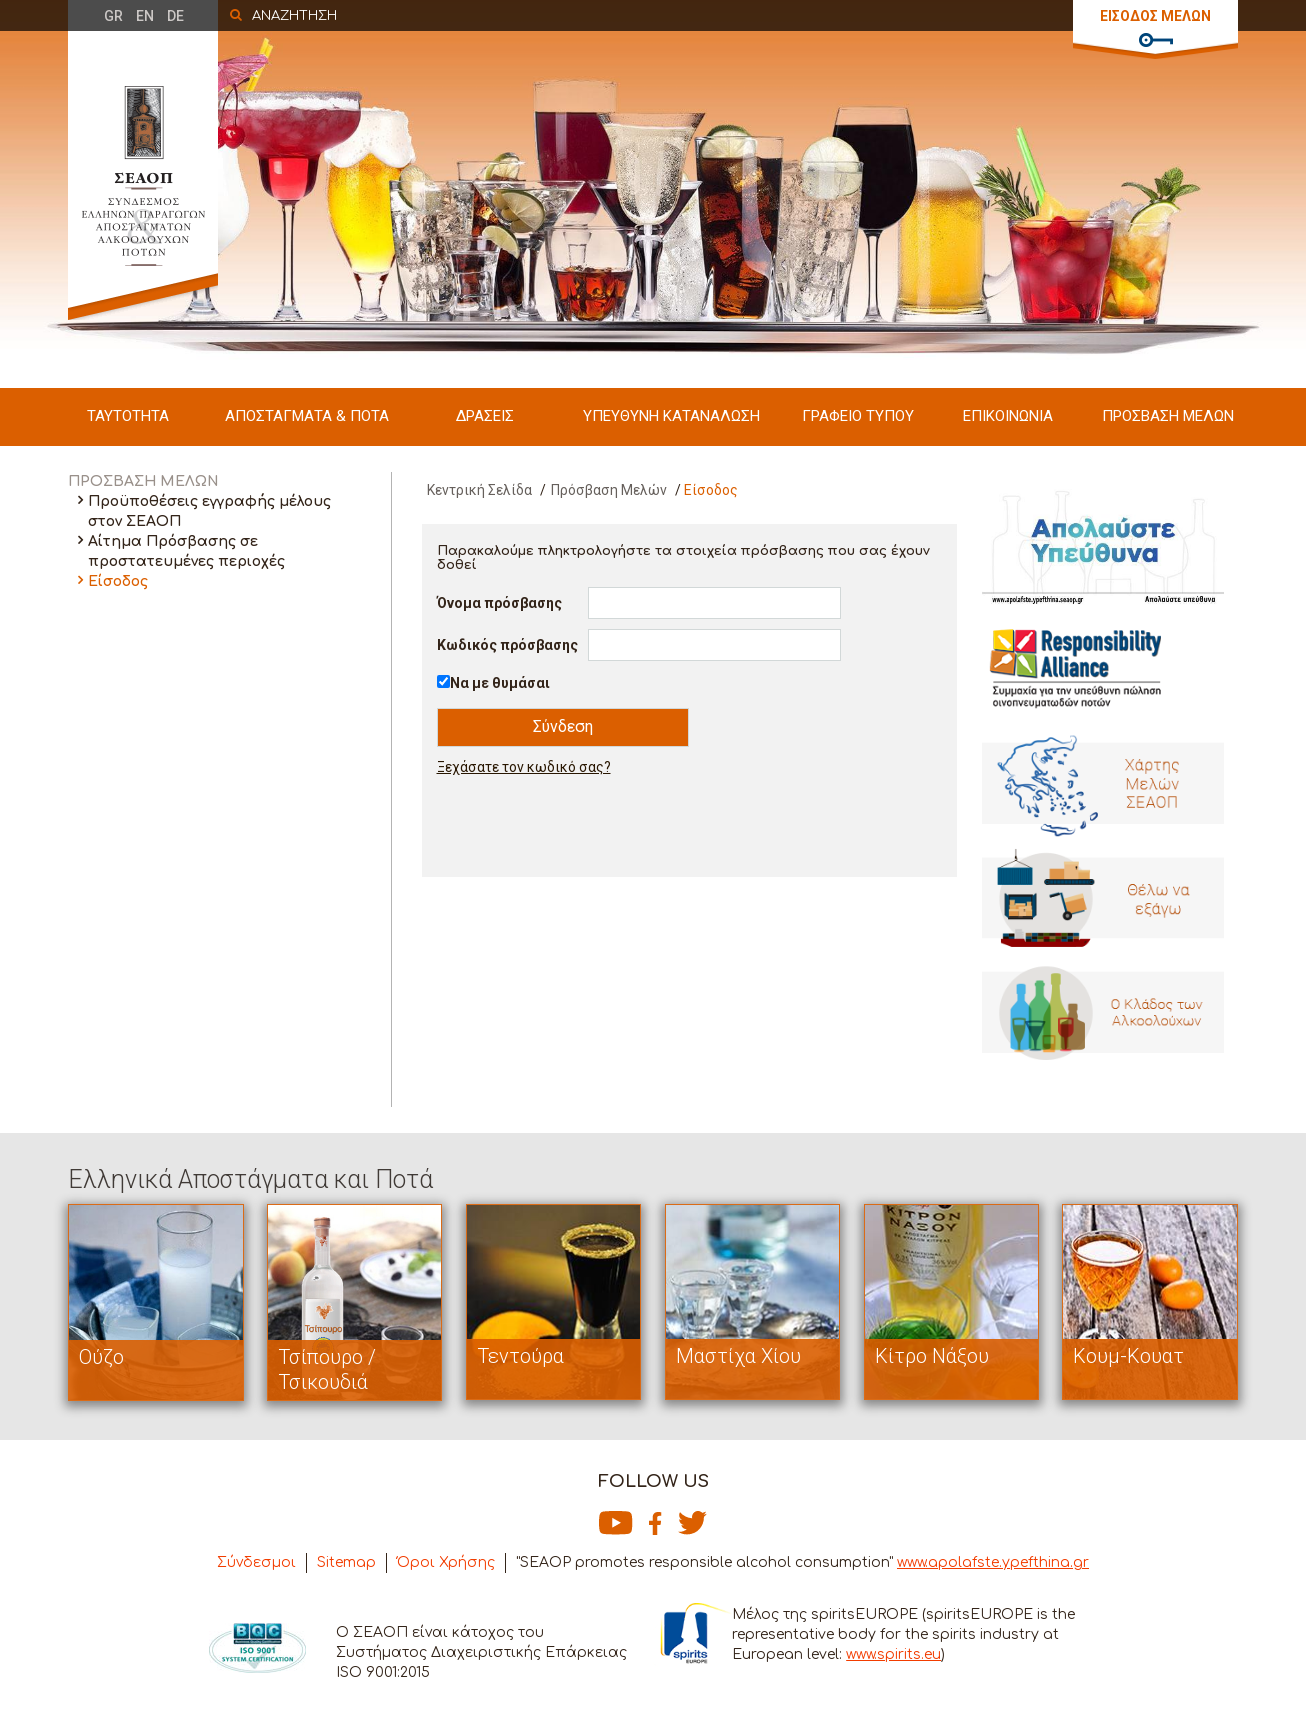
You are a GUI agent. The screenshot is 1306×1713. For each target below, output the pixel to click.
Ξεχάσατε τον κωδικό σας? (524, 767)
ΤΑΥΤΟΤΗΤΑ (128, 416)
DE (175, 16)
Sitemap (346, 1562)
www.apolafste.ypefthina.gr (993, 1562)
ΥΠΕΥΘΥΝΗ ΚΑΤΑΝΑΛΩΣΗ (671, 416)
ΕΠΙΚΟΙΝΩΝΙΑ (1008, 416)
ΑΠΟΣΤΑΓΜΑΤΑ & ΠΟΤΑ (307, 416)
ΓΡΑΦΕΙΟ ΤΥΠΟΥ (858, 416)
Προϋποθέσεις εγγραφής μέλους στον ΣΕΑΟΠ (209, 511)
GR (113, 16)
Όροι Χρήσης (446, 1562)
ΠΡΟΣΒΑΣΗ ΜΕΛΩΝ (1168, 416)
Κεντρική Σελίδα (479, 490)
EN (145, 16)
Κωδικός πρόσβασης (507, 645)
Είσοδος (118, 581)
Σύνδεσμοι (256, 1562)
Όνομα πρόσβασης (499, 603)
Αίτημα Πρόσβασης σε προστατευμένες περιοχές (186, 551)
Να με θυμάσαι (500, 683)
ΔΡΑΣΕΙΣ (485, 416)
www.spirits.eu (893, 1654)
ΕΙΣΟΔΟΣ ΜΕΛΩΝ (1155, 16)
